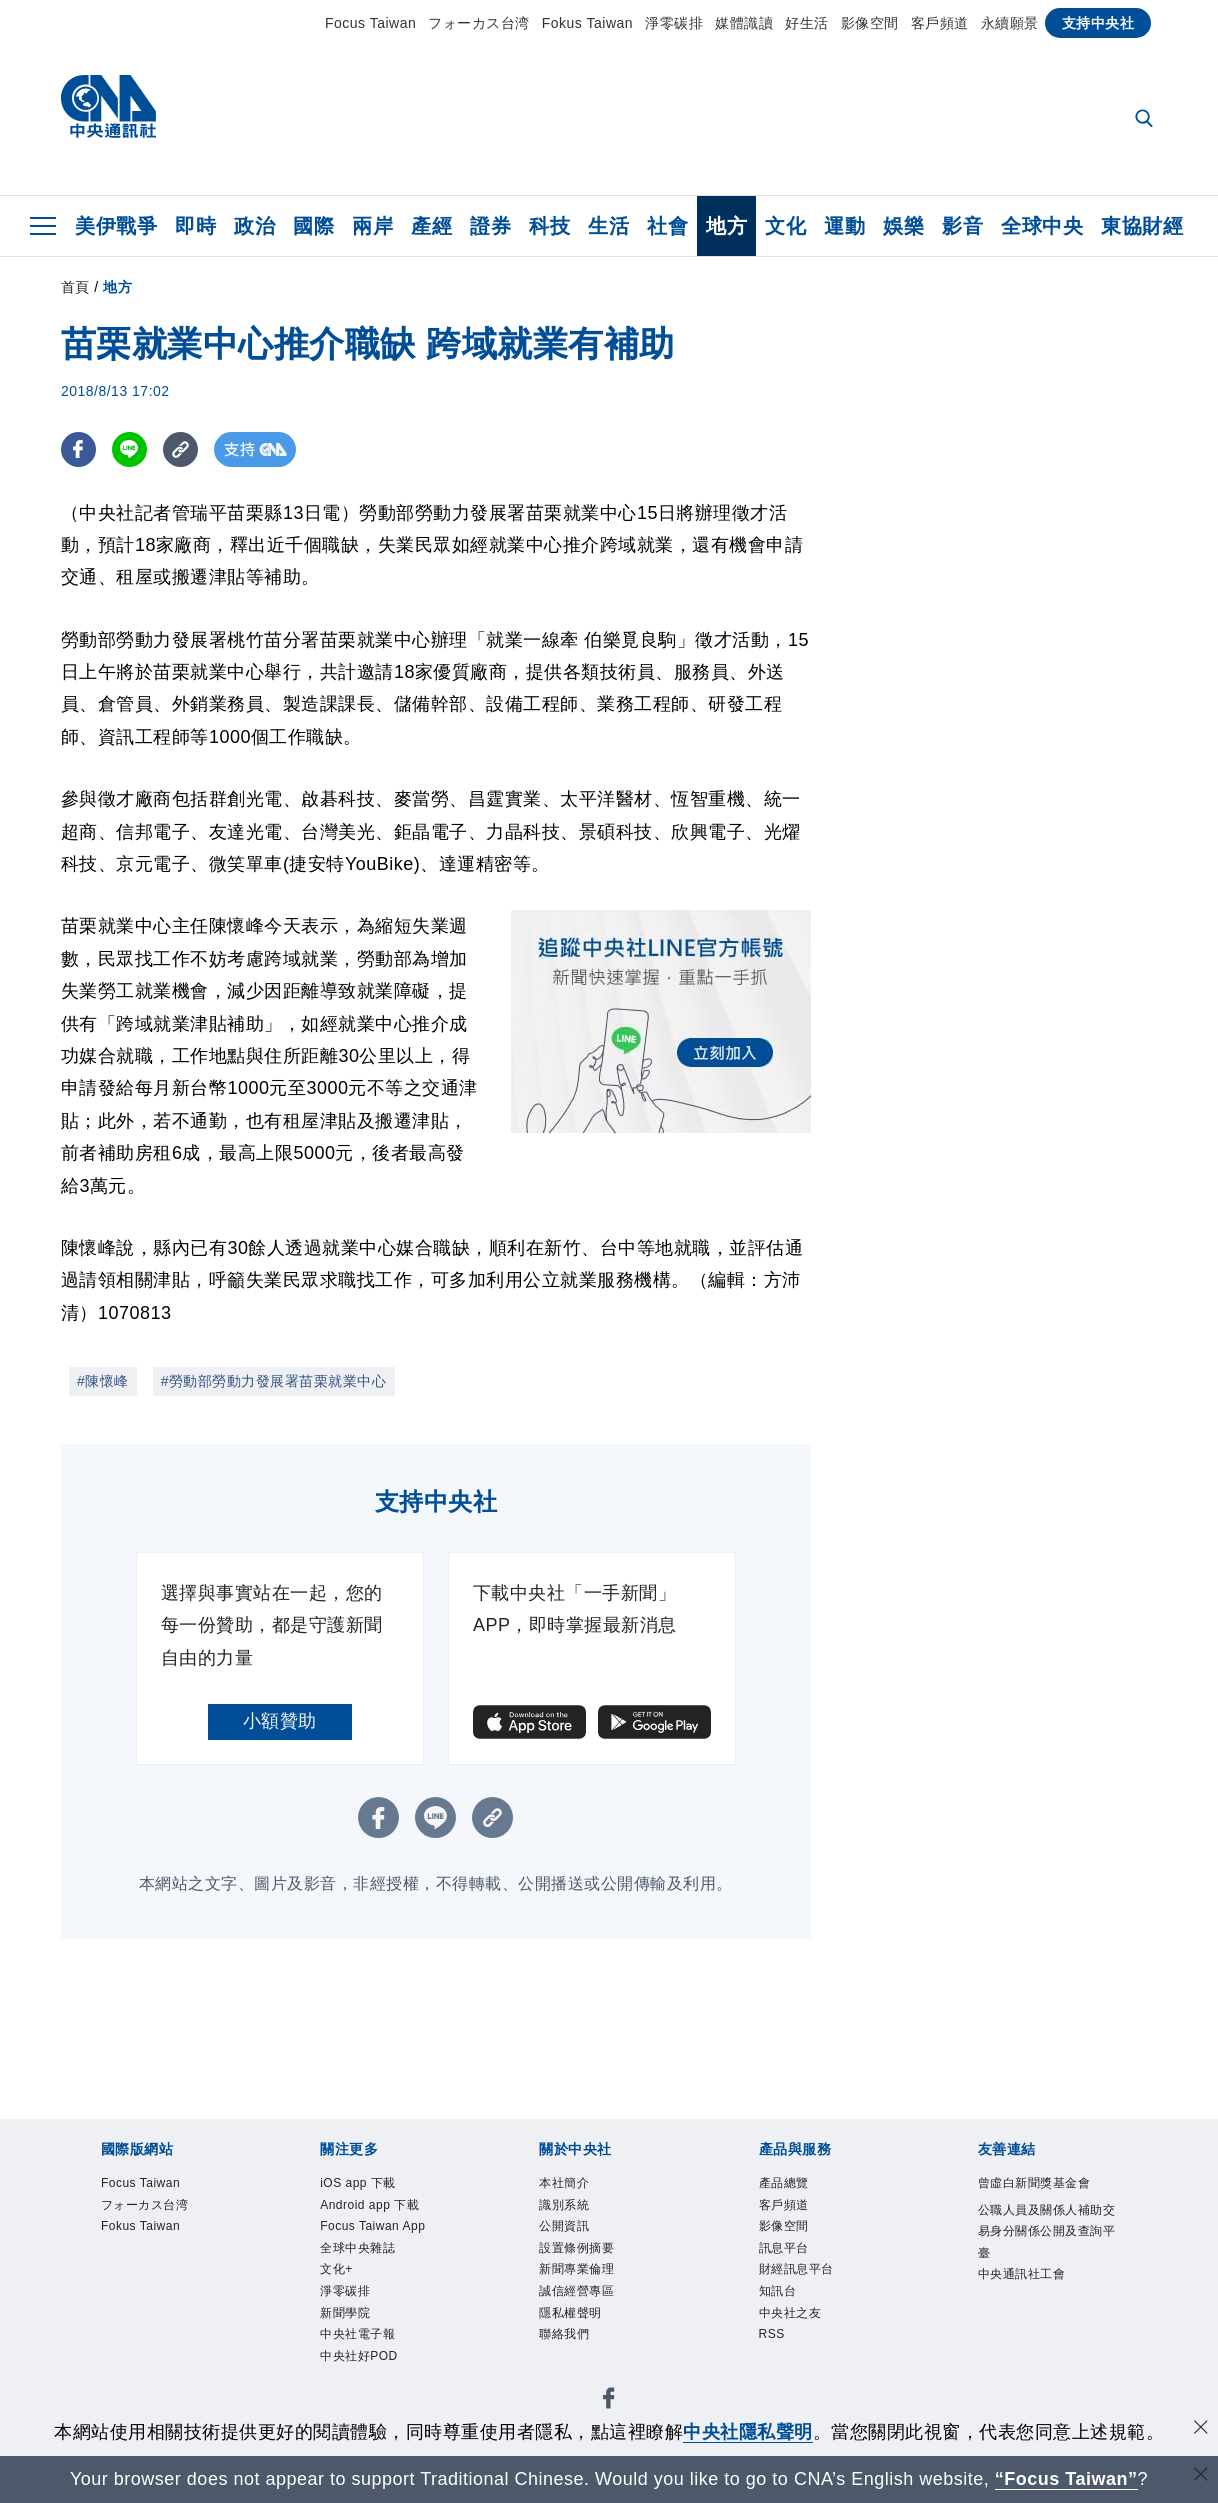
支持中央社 (1098, 23)
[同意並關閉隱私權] (1201, 2429)
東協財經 (1142, 226)
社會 (667, 226)
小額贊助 (280, 1721)
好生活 (807, 23)
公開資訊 (564, 2226)
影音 (962, 226)
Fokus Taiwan (587, 23)
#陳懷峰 (103, 1381)
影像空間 (870, 23)
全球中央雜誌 (357, 2248)
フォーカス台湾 (479, 23)
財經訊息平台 (796, 2269)
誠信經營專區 (576, 2291)
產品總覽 (784, 2183)
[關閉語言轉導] (1201, 2476)
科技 (549, 226)
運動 (844, 226)
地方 (726, 226)
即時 (195, 226)
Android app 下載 (369, 2205)
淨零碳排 (674, 23)
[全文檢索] (1146, 120)
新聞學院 (345, 2313)
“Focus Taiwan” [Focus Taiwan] (1066, 2479)
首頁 (75, 287)
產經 (431, 226)
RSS (772, 2334)
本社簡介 (564, 2183)
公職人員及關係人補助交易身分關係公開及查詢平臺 (1047, 2231)
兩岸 (372, 226)
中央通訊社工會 (1022, 2274)
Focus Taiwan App (372, 2226)
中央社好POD (359, 2356)
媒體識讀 (744, 23)
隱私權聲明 (570, 2313)
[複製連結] (180, 449)
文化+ (336, 2269)
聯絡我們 (564, 2334)
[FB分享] (78, 449)
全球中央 (1042, 226)
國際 (313, 226)
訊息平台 (784, 2248)
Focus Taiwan (370, 23)
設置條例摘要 (576, 2248)
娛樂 (903, 226)
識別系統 (564, 2205)
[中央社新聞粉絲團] (609, 2401)
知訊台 (778, 2291)
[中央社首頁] (108, 111)
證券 (490, 226)
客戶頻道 (940, 23)
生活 (608, 226)
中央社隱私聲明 (748, 2432)
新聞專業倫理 (576, 2269)
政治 (254, 226)
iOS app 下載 (358, 2183)
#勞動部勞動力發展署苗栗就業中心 (274, 1381)
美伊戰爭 (116, 226)
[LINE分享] (129, 449)
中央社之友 (790, 2313)
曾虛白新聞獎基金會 (1034, 2183)
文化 (785, 226)
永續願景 (1010, 23)
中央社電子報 (357, 2334)
